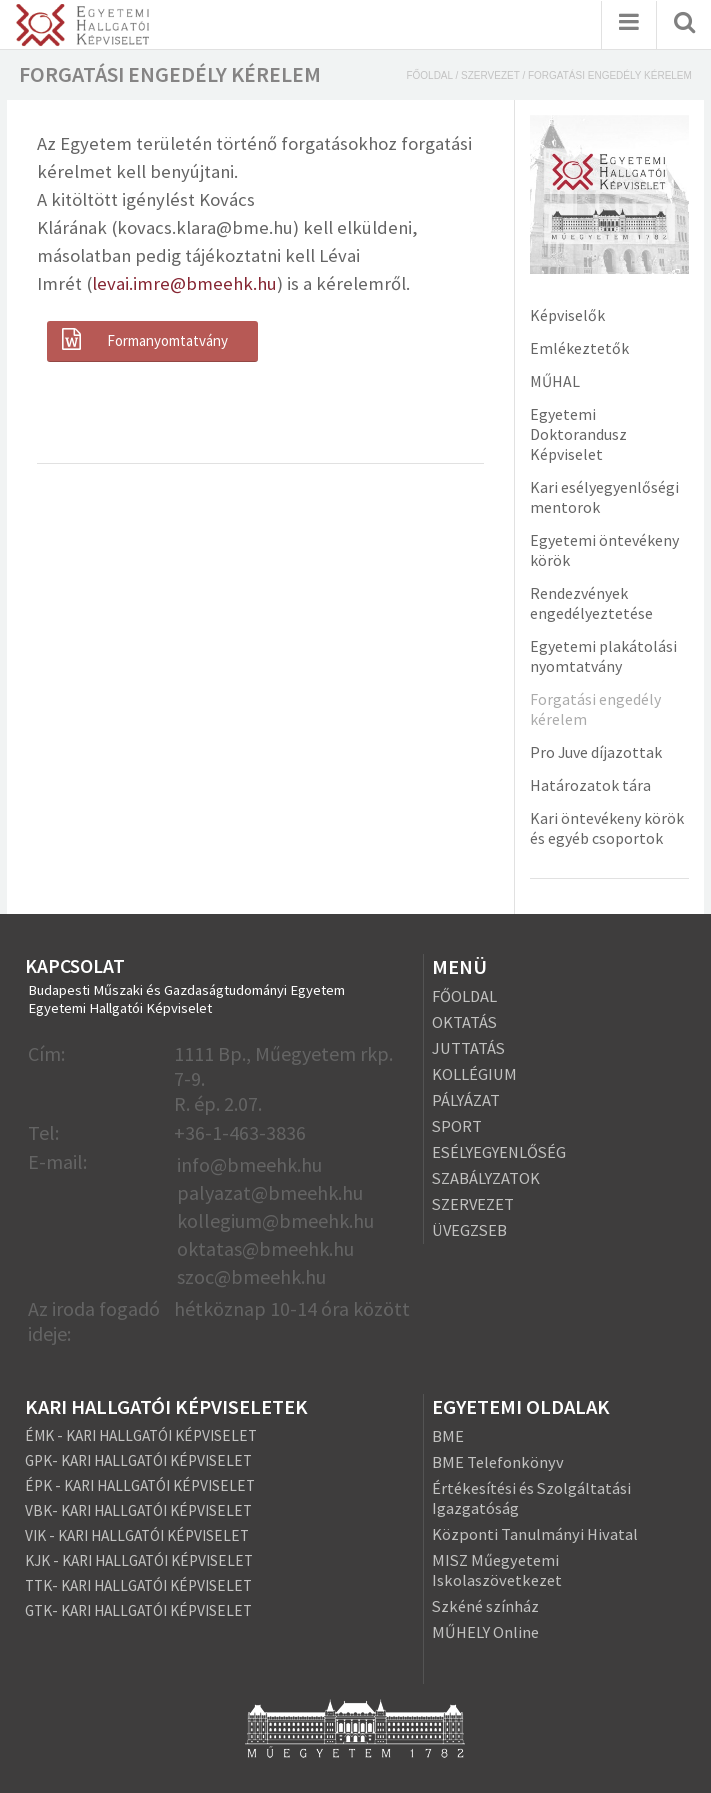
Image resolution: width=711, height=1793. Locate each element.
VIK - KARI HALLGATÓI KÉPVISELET (137, 1535)
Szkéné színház (485, 1606)
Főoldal (429, 75)
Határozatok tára (590, 785)
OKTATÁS (464, 1022)
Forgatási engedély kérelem (595, 709)
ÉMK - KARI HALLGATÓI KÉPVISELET (141, 1435)
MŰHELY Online (485, 1632)
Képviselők (567, 315)
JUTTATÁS (468, 1048)
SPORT (457, 1126)
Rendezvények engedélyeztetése (591, 603)
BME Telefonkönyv (498, 1462)
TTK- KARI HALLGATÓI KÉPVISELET (138, 1585)
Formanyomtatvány (142, 340)
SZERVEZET (473, 1204)
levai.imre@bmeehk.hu (184, 283)
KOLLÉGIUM (474, 1074)
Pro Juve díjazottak (596, 752)
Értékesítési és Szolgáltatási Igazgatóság (531, 1498)
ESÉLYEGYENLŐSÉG (499, 1152)
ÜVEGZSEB (469, 1230)
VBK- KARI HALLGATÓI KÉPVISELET (138, 1510)
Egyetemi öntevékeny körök (604, 550)
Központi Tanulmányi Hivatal (535, 1534)
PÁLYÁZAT (466, 1100)
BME (448, 1436)
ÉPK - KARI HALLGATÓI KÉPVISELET (140, 1485)
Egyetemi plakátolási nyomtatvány (603, 656)
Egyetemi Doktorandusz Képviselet (578, 434)
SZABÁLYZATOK (486, 1178)
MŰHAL (555, 381)
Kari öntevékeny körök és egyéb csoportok (607, 828)
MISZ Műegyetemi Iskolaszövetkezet (497, 1570)
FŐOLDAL (464, 996)
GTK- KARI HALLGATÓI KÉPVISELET (138, 1610)
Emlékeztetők (579, 348)
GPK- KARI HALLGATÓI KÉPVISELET (138, 1460)
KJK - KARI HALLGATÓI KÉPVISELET (139, 1560)
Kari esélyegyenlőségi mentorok (604, 497)
